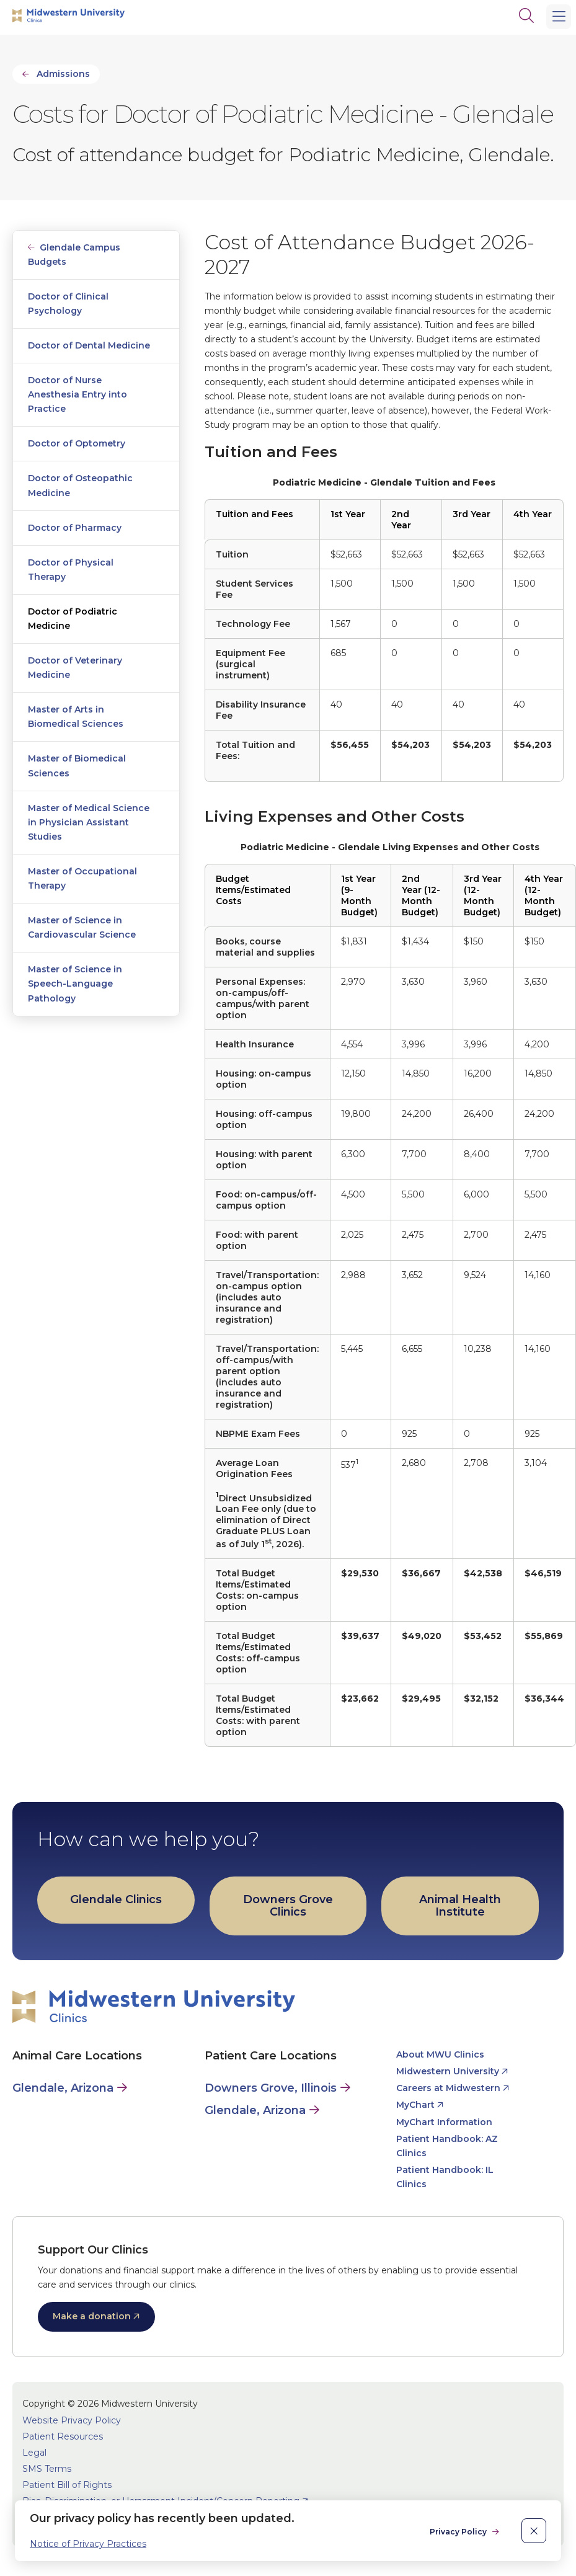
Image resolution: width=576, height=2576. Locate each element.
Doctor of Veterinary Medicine (75, 667)
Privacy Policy (459, 2531)
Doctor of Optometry (76, 443)
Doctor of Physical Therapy (70, 569)
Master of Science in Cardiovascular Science (82, 927)
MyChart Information (444, 2122)
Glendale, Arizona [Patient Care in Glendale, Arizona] (255, 2110)
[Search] (526, 15)
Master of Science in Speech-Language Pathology (75, 983)
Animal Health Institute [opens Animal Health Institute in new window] (460, 1906)
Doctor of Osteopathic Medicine (80, 485)
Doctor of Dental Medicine (89, 345)
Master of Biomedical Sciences (77, 765)
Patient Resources (62, 2436)
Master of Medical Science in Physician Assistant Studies (88, 822)
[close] (533, 2530)
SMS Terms (46, 2468)
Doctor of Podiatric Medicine (72, 618)
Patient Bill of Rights (67, 2484)
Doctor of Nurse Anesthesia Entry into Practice (77, 394)
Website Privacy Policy (71, 2420)
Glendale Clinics (116, 1899)
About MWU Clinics (440, 2054)
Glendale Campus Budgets (74, 254)
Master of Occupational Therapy (82, 878)
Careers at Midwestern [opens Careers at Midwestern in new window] (448, 2088)
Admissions (63, 73)
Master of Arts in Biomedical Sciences (75, 716)
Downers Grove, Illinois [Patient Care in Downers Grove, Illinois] (271, 2088)
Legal (34, 2452)
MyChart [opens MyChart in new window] (415, 2104)
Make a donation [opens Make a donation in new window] (92, 2316)
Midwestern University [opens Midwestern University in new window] (447, 2071)
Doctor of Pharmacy (75, 527)
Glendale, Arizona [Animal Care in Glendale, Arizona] (62, 2088)
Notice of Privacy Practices (88, 2543)
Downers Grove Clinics (288, 1906)
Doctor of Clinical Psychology (68, 303)
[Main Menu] (558, 16)
